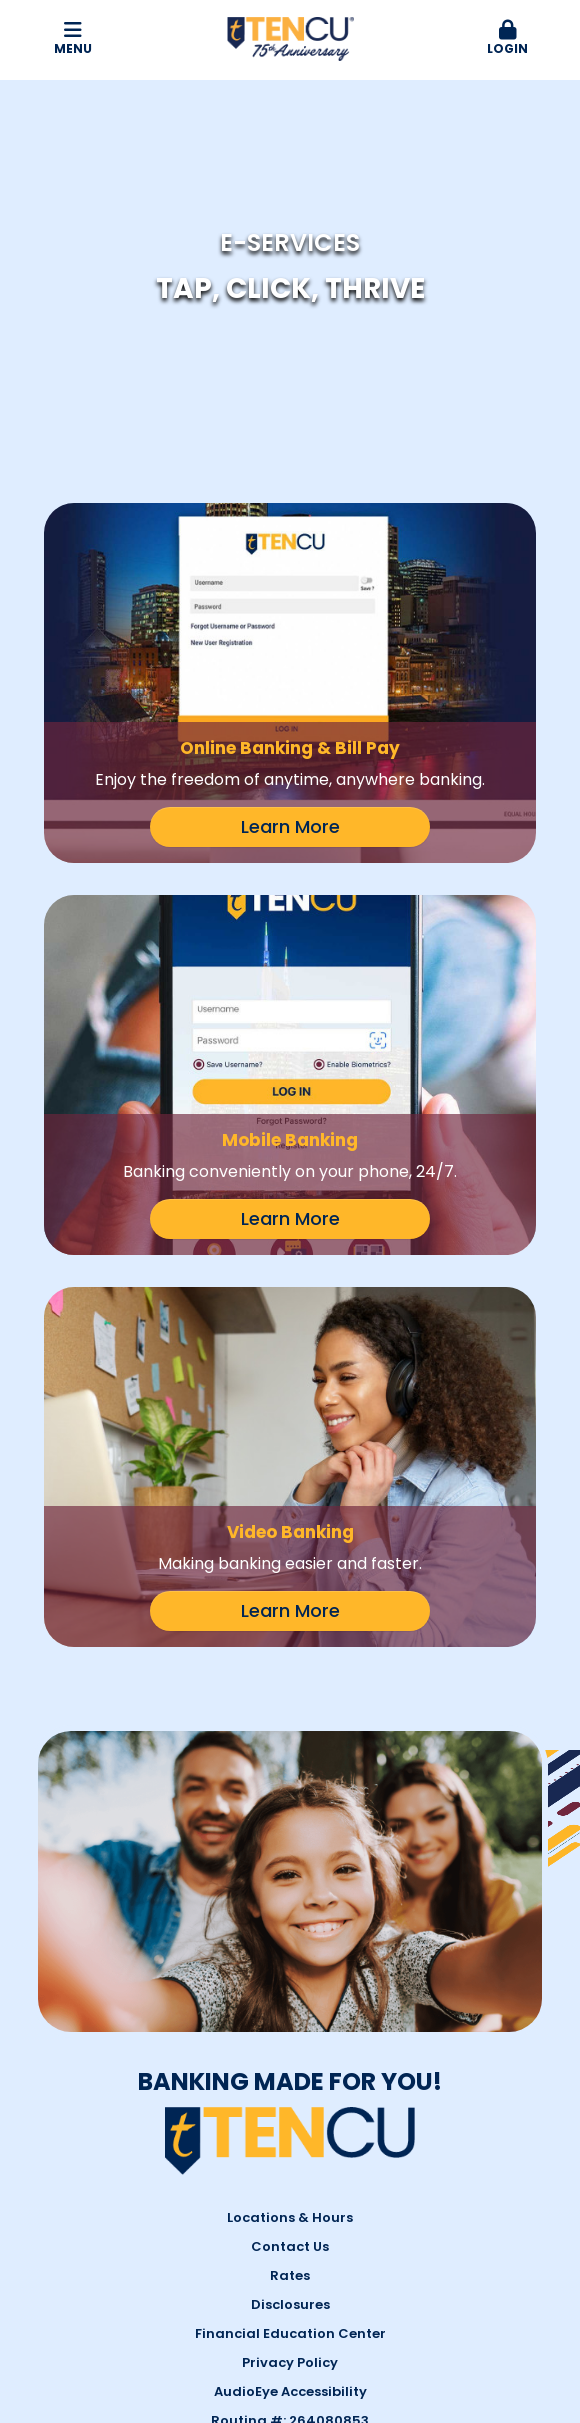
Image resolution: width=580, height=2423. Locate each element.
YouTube (469, 2240)
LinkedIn (443, 2240)
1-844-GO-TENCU (161, 2240)
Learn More (290, 826)
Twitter (418, 2240)
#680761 (487, 2383)
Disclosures (290, 2026)
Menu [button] (72, 38)
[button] (507, 39)
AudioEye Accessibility (290, 2113)
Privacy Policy (290, 2084)
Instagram (393, 2240)
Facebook (368, 2240)
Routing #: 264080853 (290, 2142)
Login (507, 38)
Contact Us (290, 1968)
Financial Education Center (290, 2055)
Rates (290, 1997)
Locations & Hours (290, 1939)
